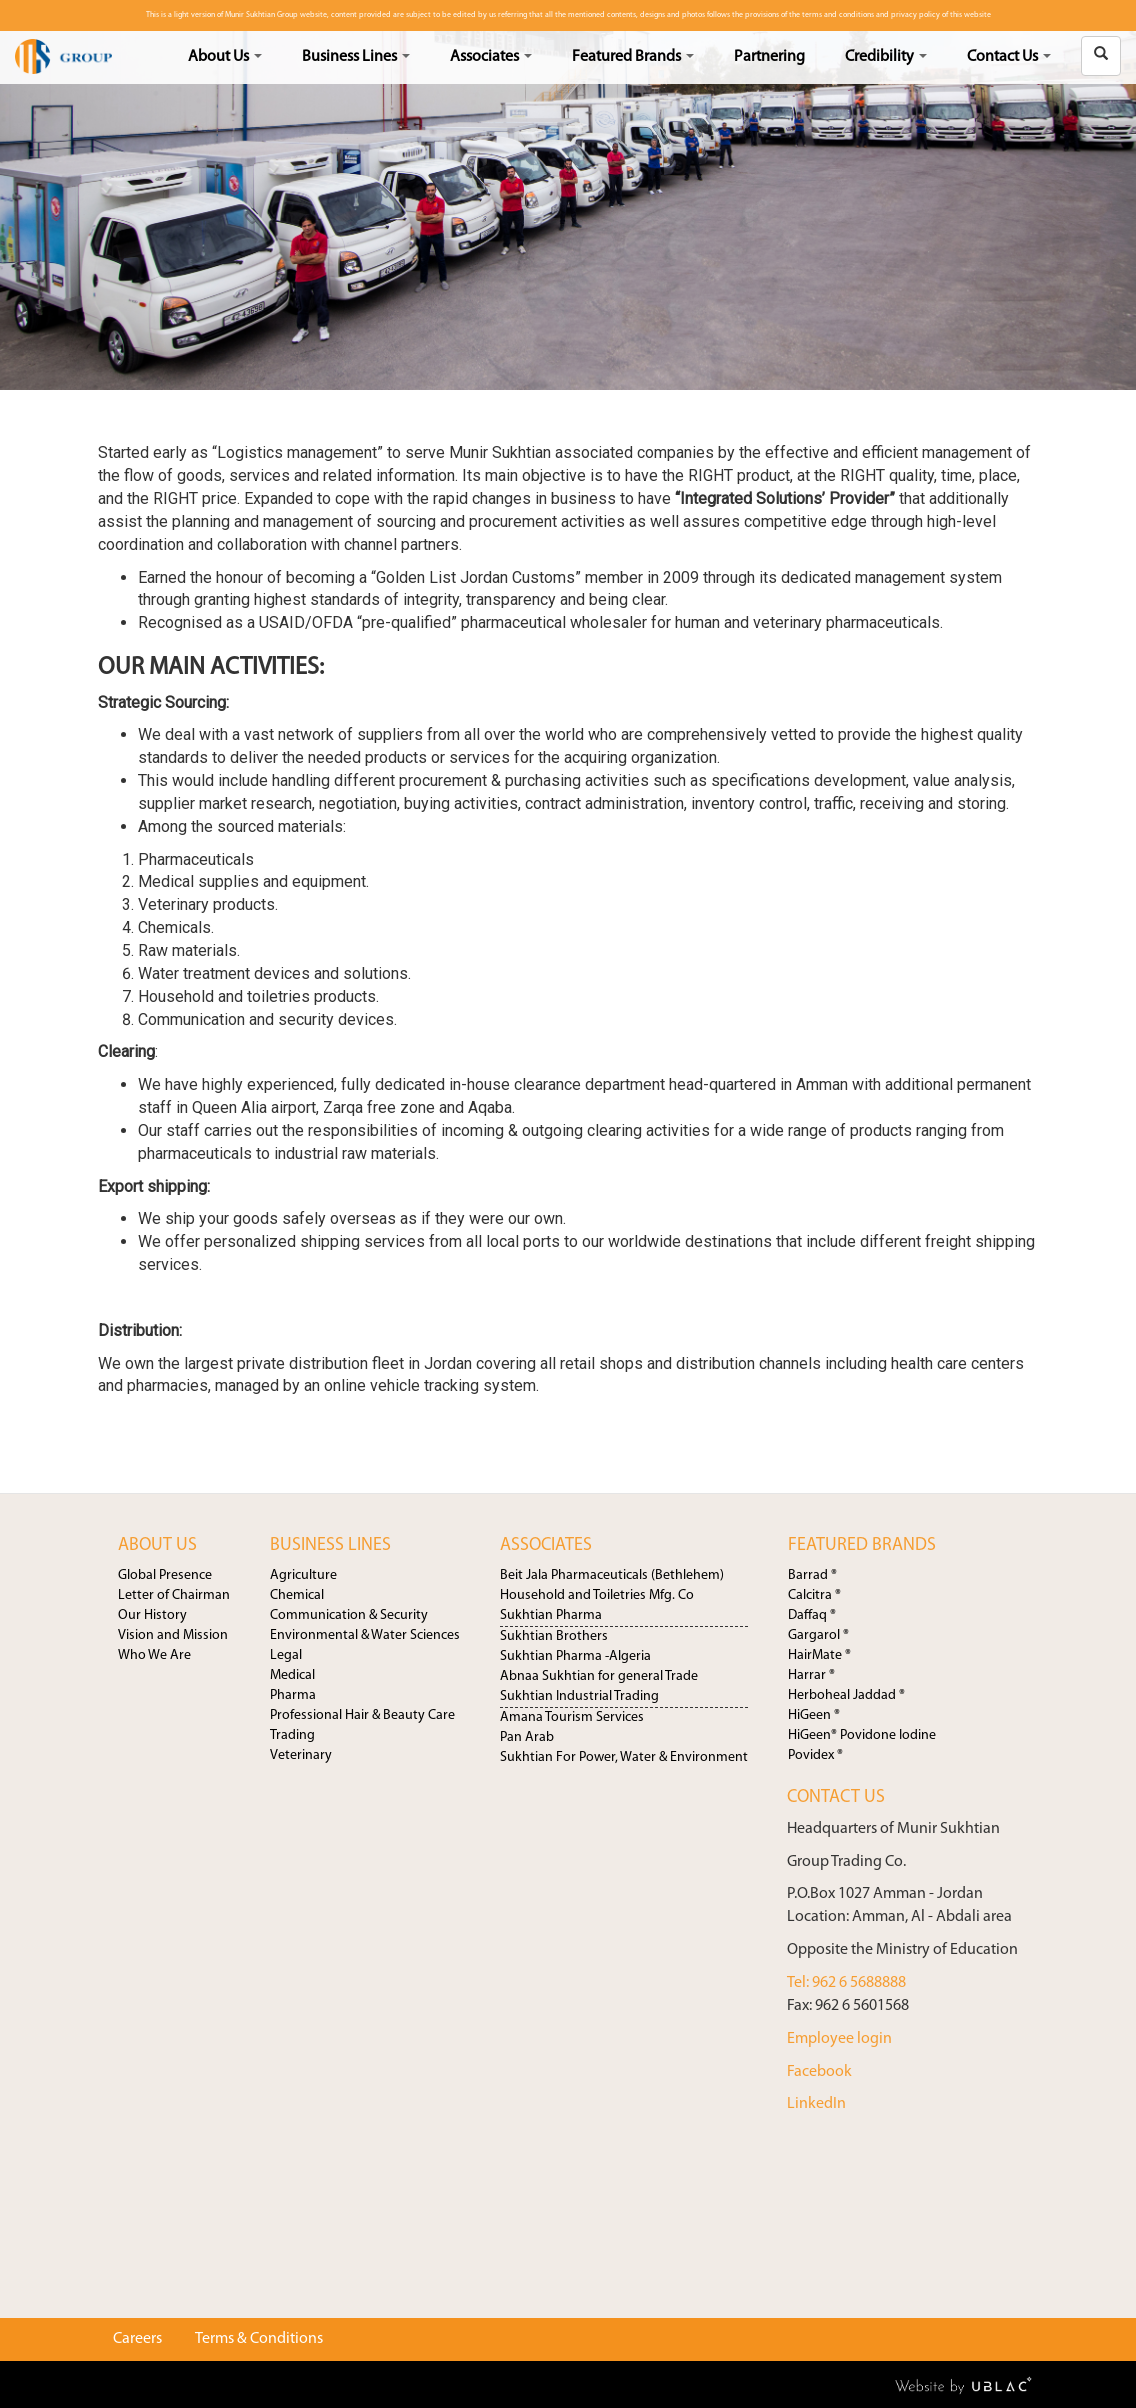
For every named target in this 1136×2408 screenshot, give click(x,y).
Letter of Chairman (174, 1595)
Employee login (839, 2039)
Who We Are (154, 1655)
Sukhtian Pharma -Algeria (575, 1656)
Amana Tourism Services (572, 1717)
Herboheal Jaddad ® (846, 1695)
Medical (292, 1675)
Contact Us (1009, 57)
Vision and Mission (173, 1635)
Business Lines (356, 57)
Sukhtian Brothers (554, 1636)
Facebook (819, 2072)
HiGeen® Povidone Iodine (862, 1735)
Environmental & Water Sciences (365, 1635)
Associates (491, 57)
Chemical (297, 1595)
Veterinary (301, 1755)
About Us (225, 57)
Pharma (293, 1695)
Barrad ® (812, 1575)
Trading (292, 1735)
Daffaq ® (812, 1615)
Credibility (886, 57)
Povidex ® (815, 1755)
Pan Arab (527, 1737)
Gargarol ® (818, 1635)
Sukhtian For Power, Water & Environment (624, 1757)
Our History (152, 1615)
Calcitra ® (814, 1595)
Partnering (769, 57)
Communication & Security (349, 1615)
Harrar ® (811, 1675)
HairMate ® (819, 1655)
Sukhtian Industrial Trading (579, 1696)
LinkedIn (816, 2104)
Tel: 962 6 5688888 (846, 1983)
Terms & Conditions (259, 2339)
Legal (286, 1655)
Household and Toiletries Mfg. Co (597, 1595)
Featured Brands (633, 57)
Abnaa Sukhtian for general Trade (599, 1676)
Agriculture (303, 1575)
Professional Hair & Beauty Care (362, 1715)
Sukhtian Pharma (551, 1615)
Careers (137, 2339)
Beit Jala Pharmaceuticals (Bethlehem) (612, 1575)
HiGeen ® (814, 1715)
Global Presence (165, 1575)
